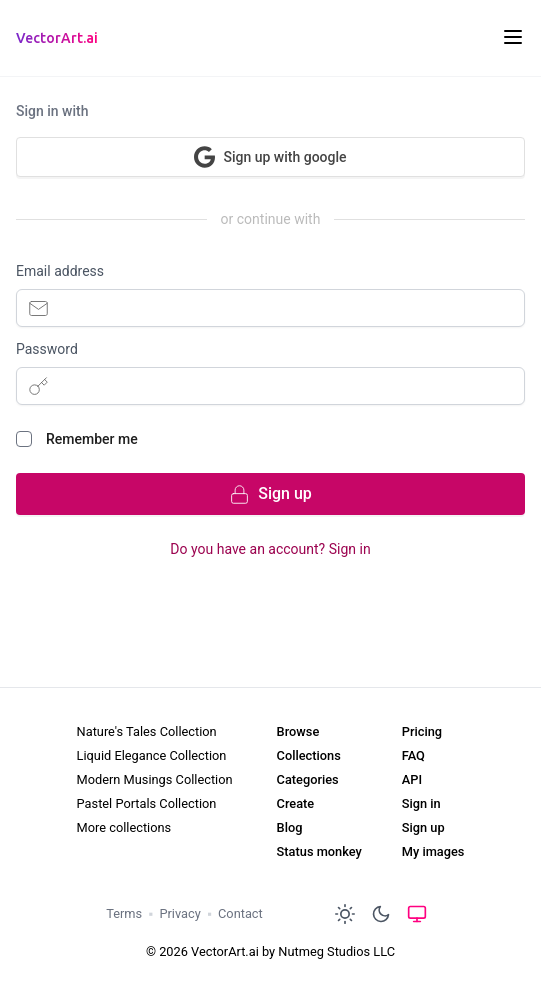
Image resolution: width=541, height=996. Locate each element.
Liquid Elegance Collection (152, 755)
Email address (60, 271)
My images (433, 851)
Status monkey (319, 851)
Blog (290, 827)
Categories (308, 779)
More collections (124, 827)
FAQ (413, 755)
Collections (309, 755)
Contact (240, 913)
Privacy (179, 913)
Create (296, 803)
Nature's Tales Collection (147, 731)
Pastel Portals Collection (147, 803)
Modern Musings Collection (155, 779)
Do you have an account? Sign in (270, 549)
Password (47, 349)
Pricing (422, 731)
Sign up (423, 827)
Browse (298, 731)
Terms (124, 913)
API (412, 779)
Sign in (421, 803)
